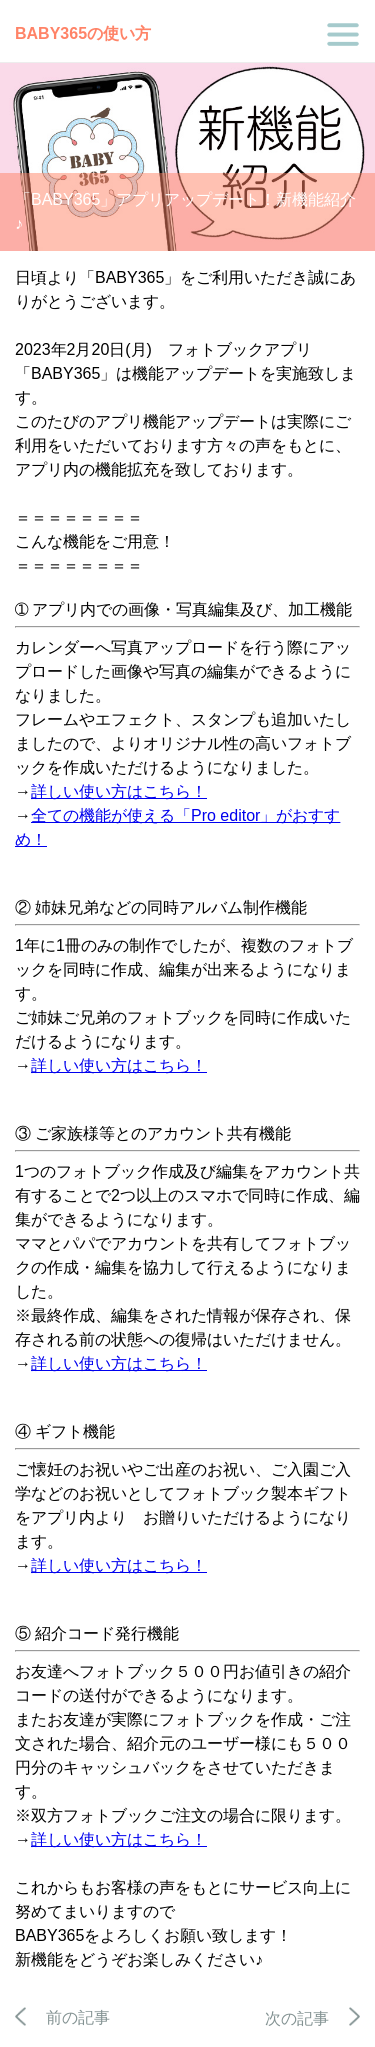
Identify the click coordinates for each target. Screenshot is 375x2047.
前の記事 (62, 2017)
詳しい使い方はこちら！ (119, 791)
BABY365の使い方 (83, 33)
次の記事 (312, 2018)
